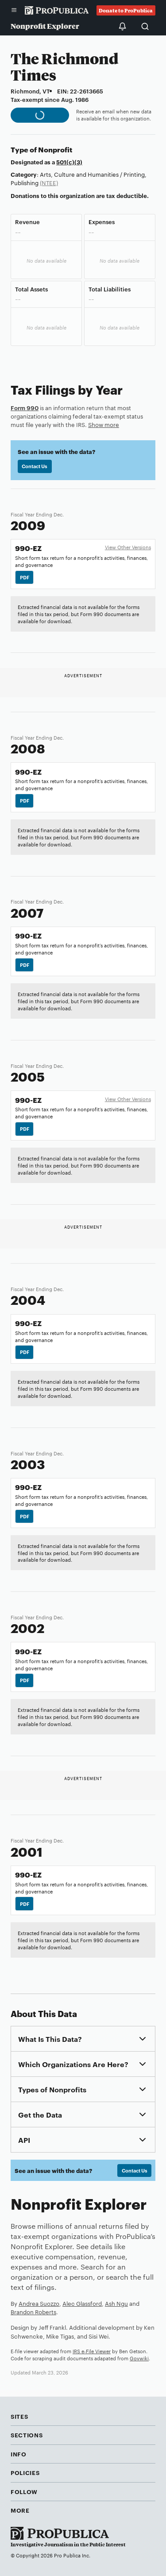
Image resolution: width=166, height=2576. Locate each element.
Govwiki (139, 2358)
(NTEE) (49, 182)
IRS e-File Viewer (92, 2351)
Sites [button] (19, 2416)
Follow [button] (24, 2491)
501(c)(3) (69, 162)
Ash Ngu (116, 2303)
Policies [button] (25, 2472)
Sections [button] (26, 2435)
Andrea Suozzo (39, 2303)
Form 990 (25, 407)
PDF (24, 577)
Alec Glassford (82, 2303)
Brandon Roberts (33, 2312)
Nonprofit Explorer (45, 26)
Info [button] (19, 2454)
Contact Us (34, 466)
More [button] (20, 2510)
